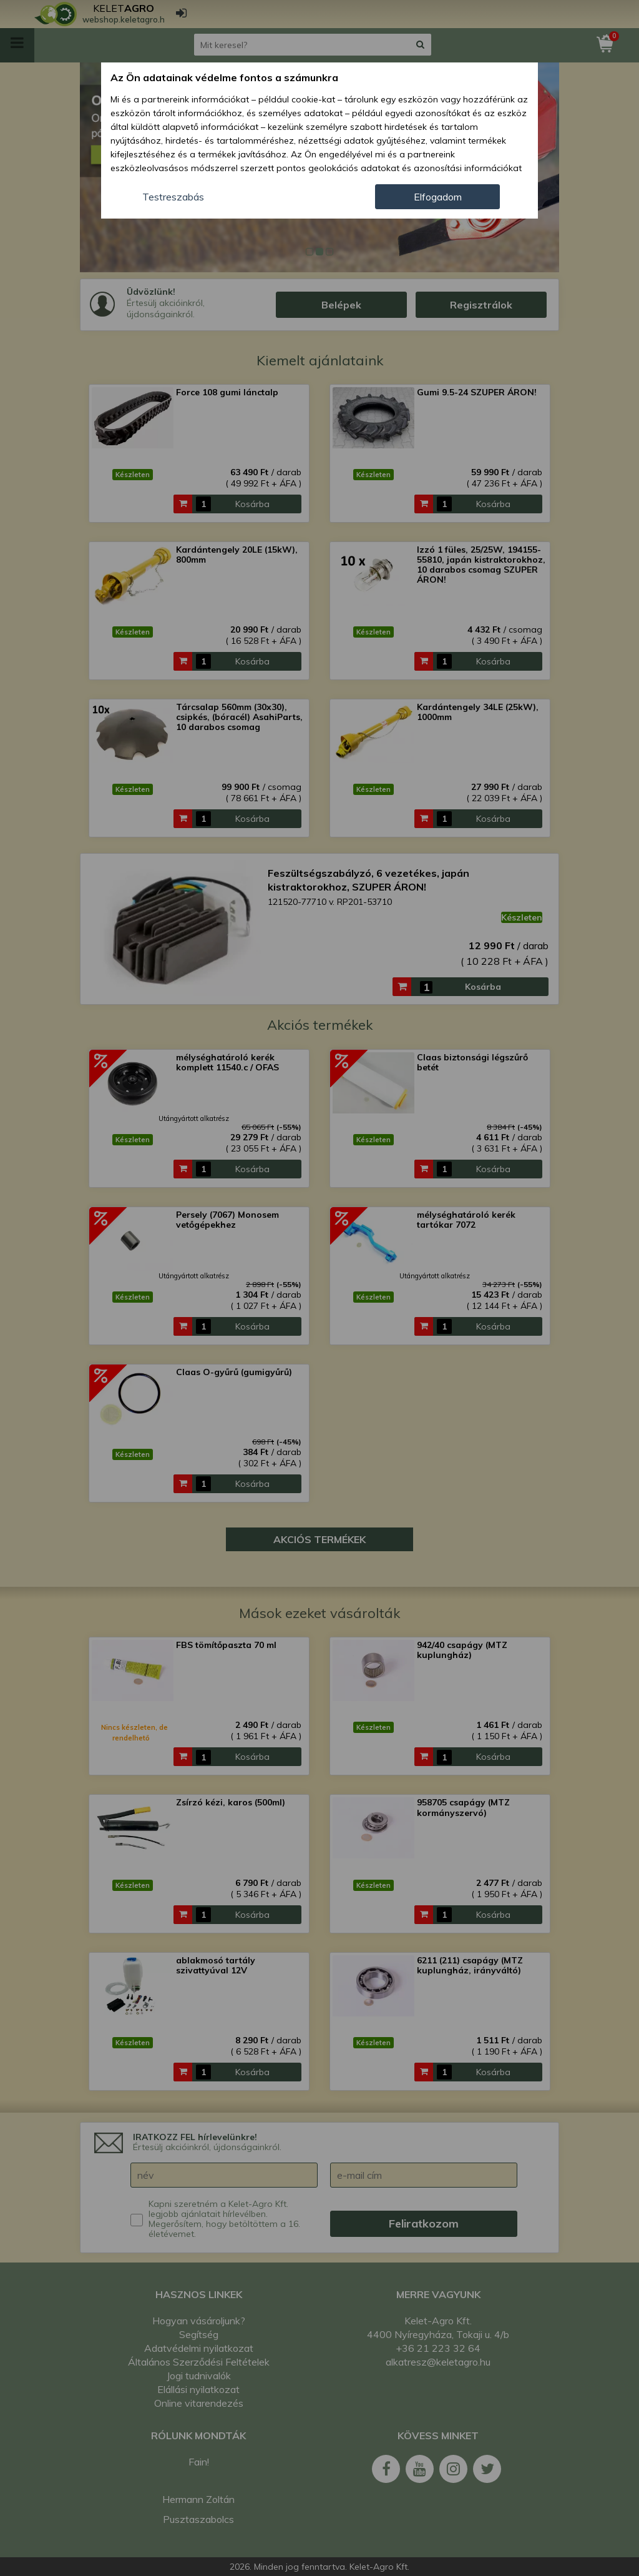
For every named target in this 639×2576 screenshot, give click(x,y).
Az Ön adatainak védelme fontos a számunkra (224, 77)
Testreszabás (173, 196)
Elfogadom (438, 196)
